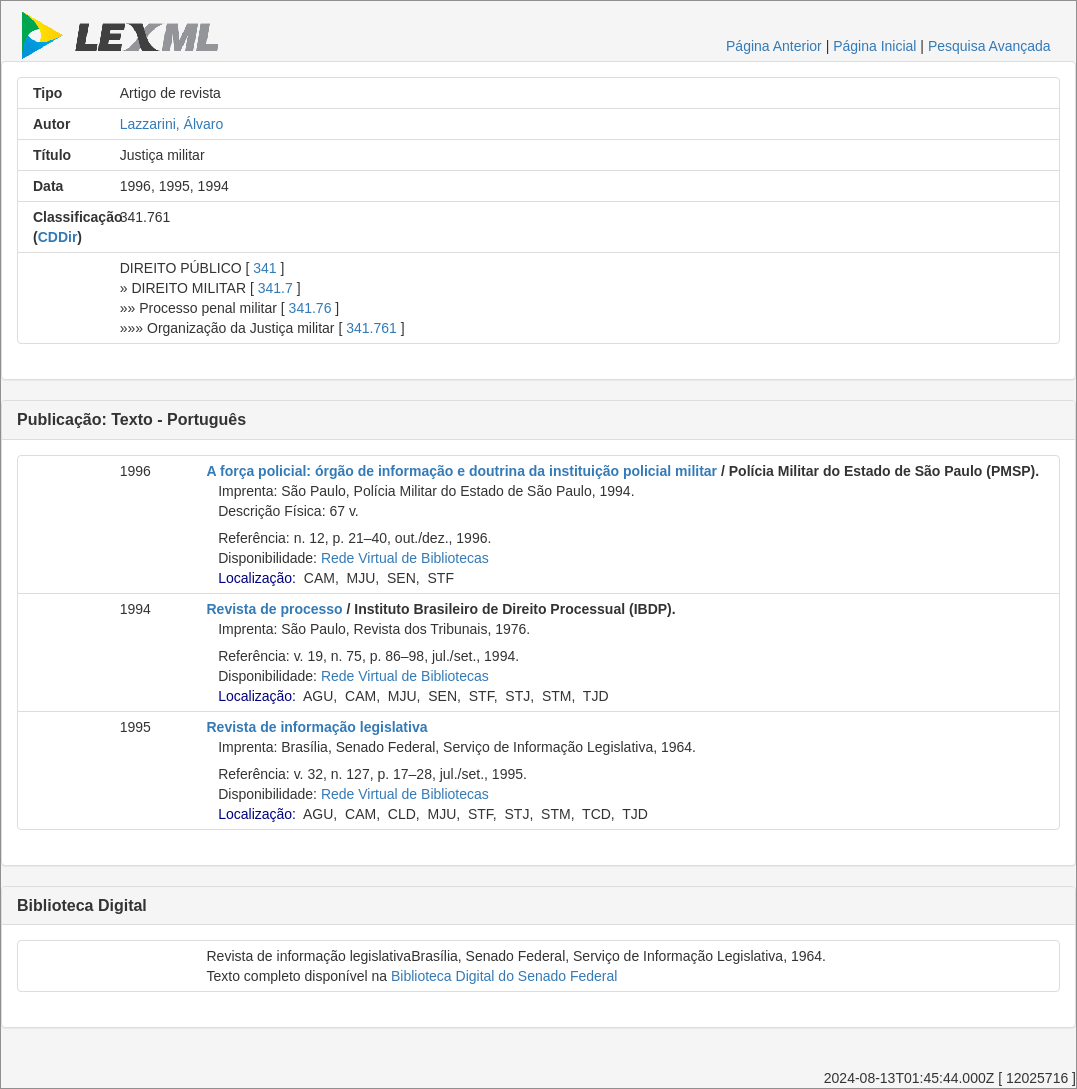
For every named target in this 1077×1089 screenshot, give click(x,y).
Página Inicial (874, 46)
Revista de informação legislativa (317, 727)
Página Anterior (774, 46)
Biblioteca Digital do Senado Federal (504, 976)
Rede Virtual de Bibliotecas (405, 558)
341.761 (371, 328)
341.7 (275, 288)
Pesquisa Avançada (989, 46)
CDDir (58, 237)
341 (264, 268)
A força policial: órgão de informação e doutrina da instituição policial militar (462, 471)
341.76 (310, 308)
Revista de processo (275, 609)
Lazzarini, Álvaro (172, 124)
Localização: (257, 578)
